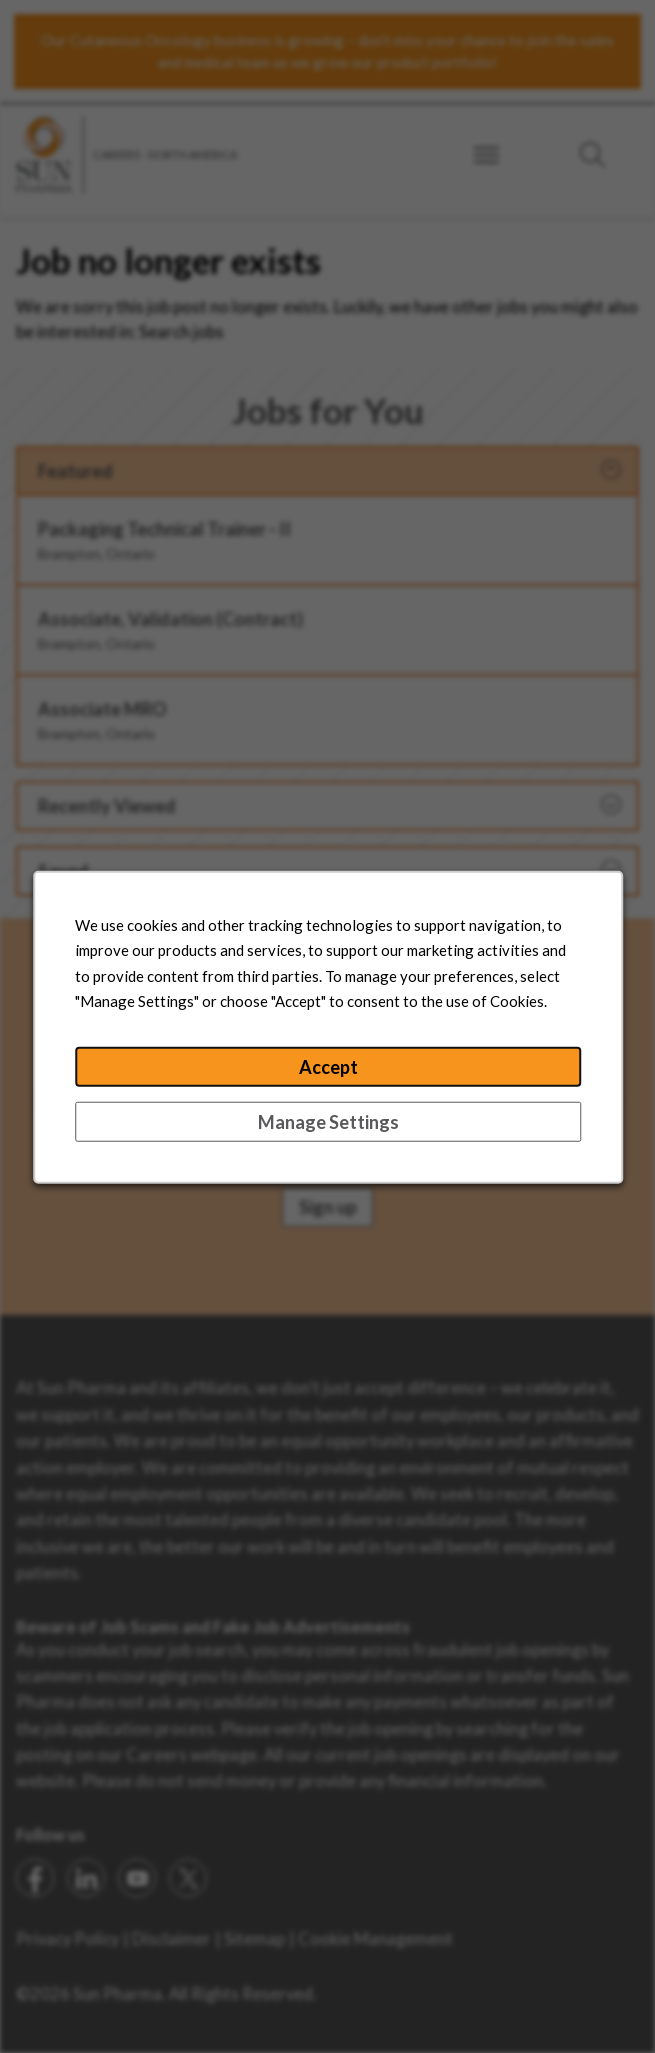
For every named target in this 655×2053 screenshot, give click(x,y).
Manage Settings (327, 1127)
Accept (327, 1074)
